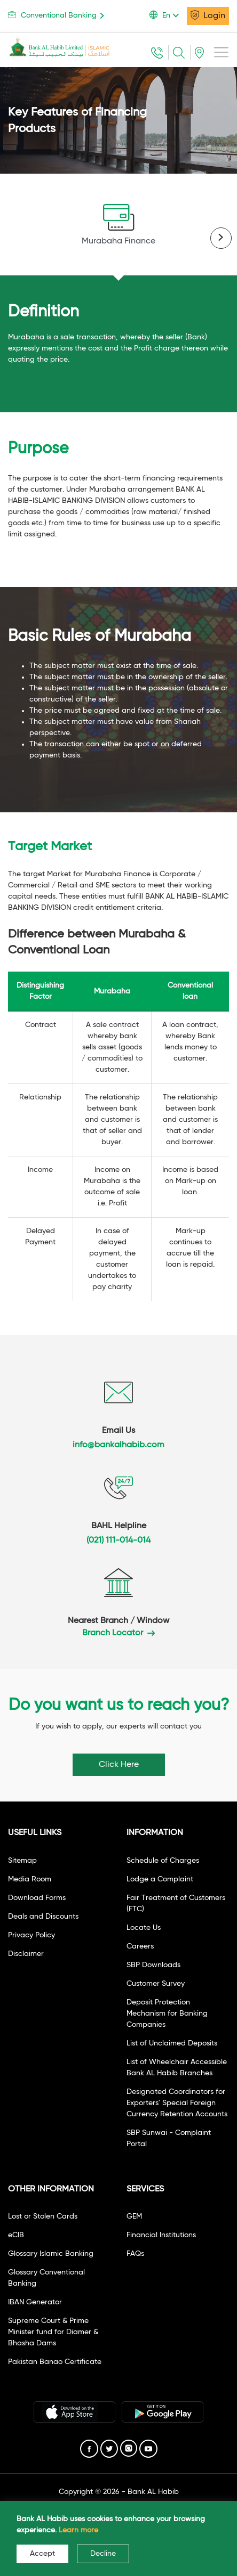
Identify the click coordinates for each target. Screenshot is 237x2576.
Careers (140, 1946)
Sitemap (22, 1860)
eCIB (16, 2235)
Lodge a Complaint (160, 1879)
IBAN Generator (35, 2302)
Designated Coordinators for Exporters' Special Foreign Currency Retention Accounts (177, 2103)
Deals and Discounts (43, 1916)
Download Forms (37, 1898)
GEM (134, 2216)
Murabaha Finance (118, 225)
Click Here (119, 1764)
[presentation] (221, 238)
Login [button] (208, 15)
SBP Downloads (153, 1965)
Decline (103, 2553)
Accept (42, 2553)
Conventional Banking (58, 15)
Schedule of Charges (163, 1860)
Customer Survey (156, 1983)
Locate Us (144, 1927)
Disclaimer (26, 1954)
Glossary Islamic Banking (50, 2253)
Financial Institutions (161, 2235)
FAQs (135, 2253)
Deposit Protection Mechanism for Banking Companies (167, 2013)
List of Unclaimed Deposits (172, 2043)
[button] (168, 15)
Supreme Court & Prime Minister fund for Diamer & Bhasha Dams (53, 2332)
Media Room (29, 1879)
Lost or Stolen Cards (42, 2216)
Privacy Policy (31, 1935)
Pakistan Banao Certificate (54, 2362)
